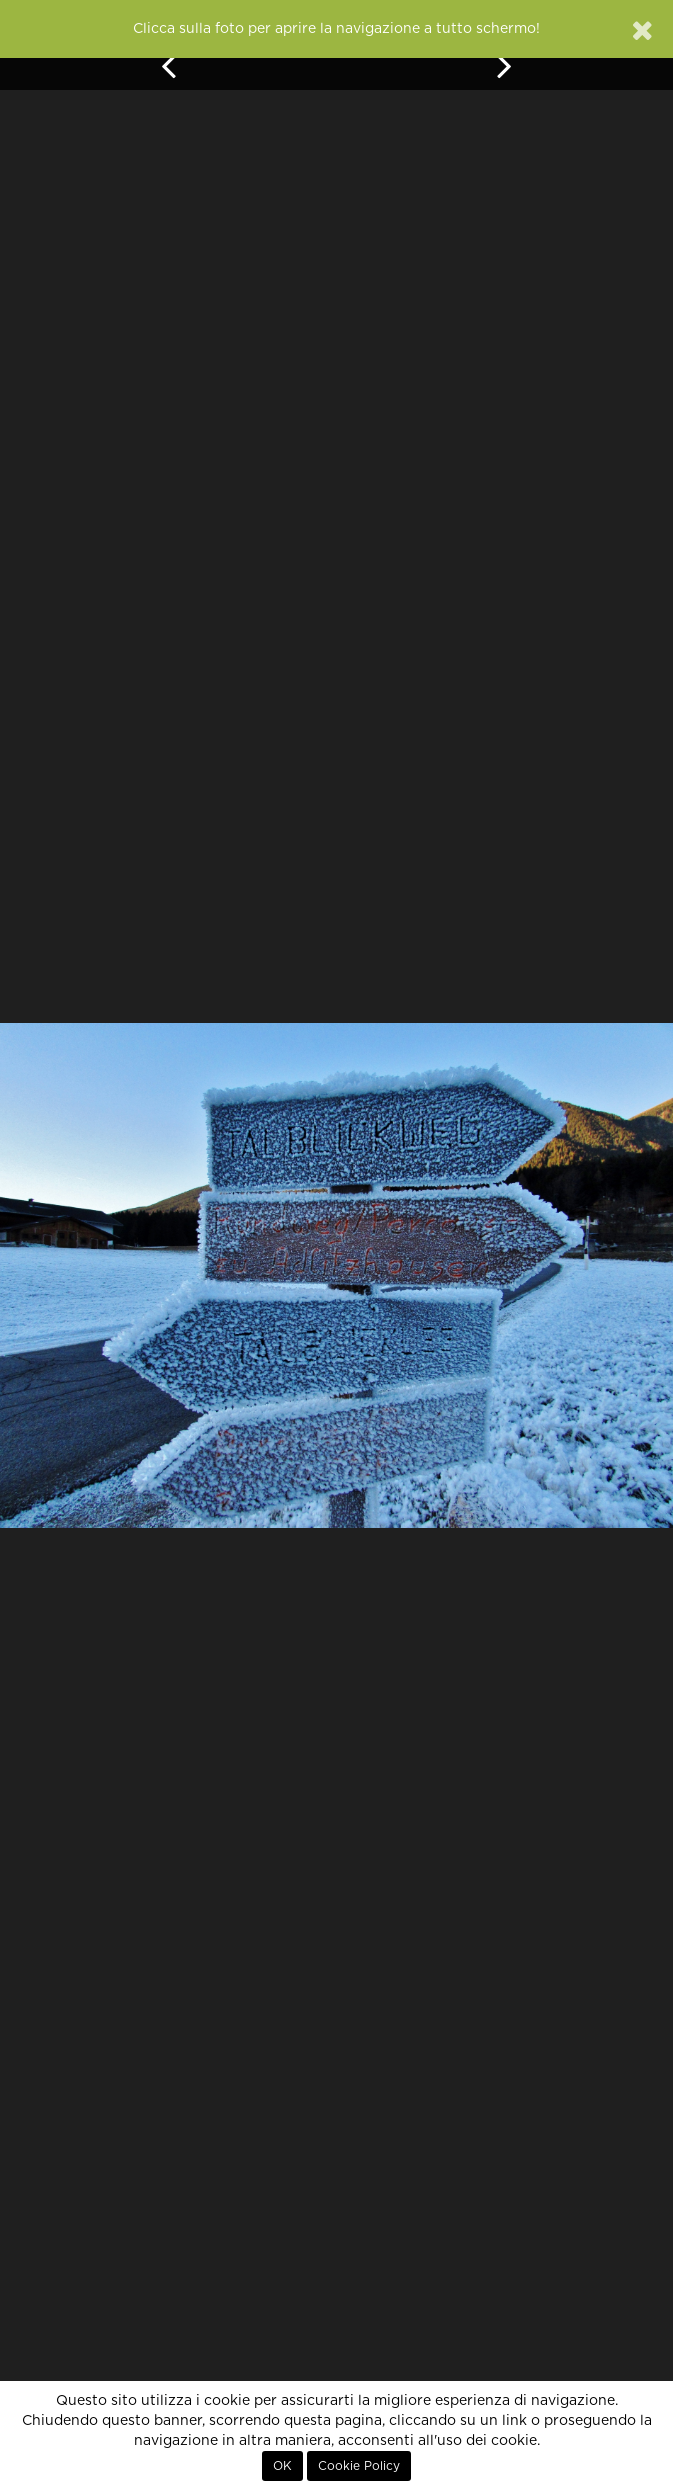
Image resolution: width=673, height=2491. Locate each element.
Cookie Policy (359, 2466)
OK (282, 2466)
